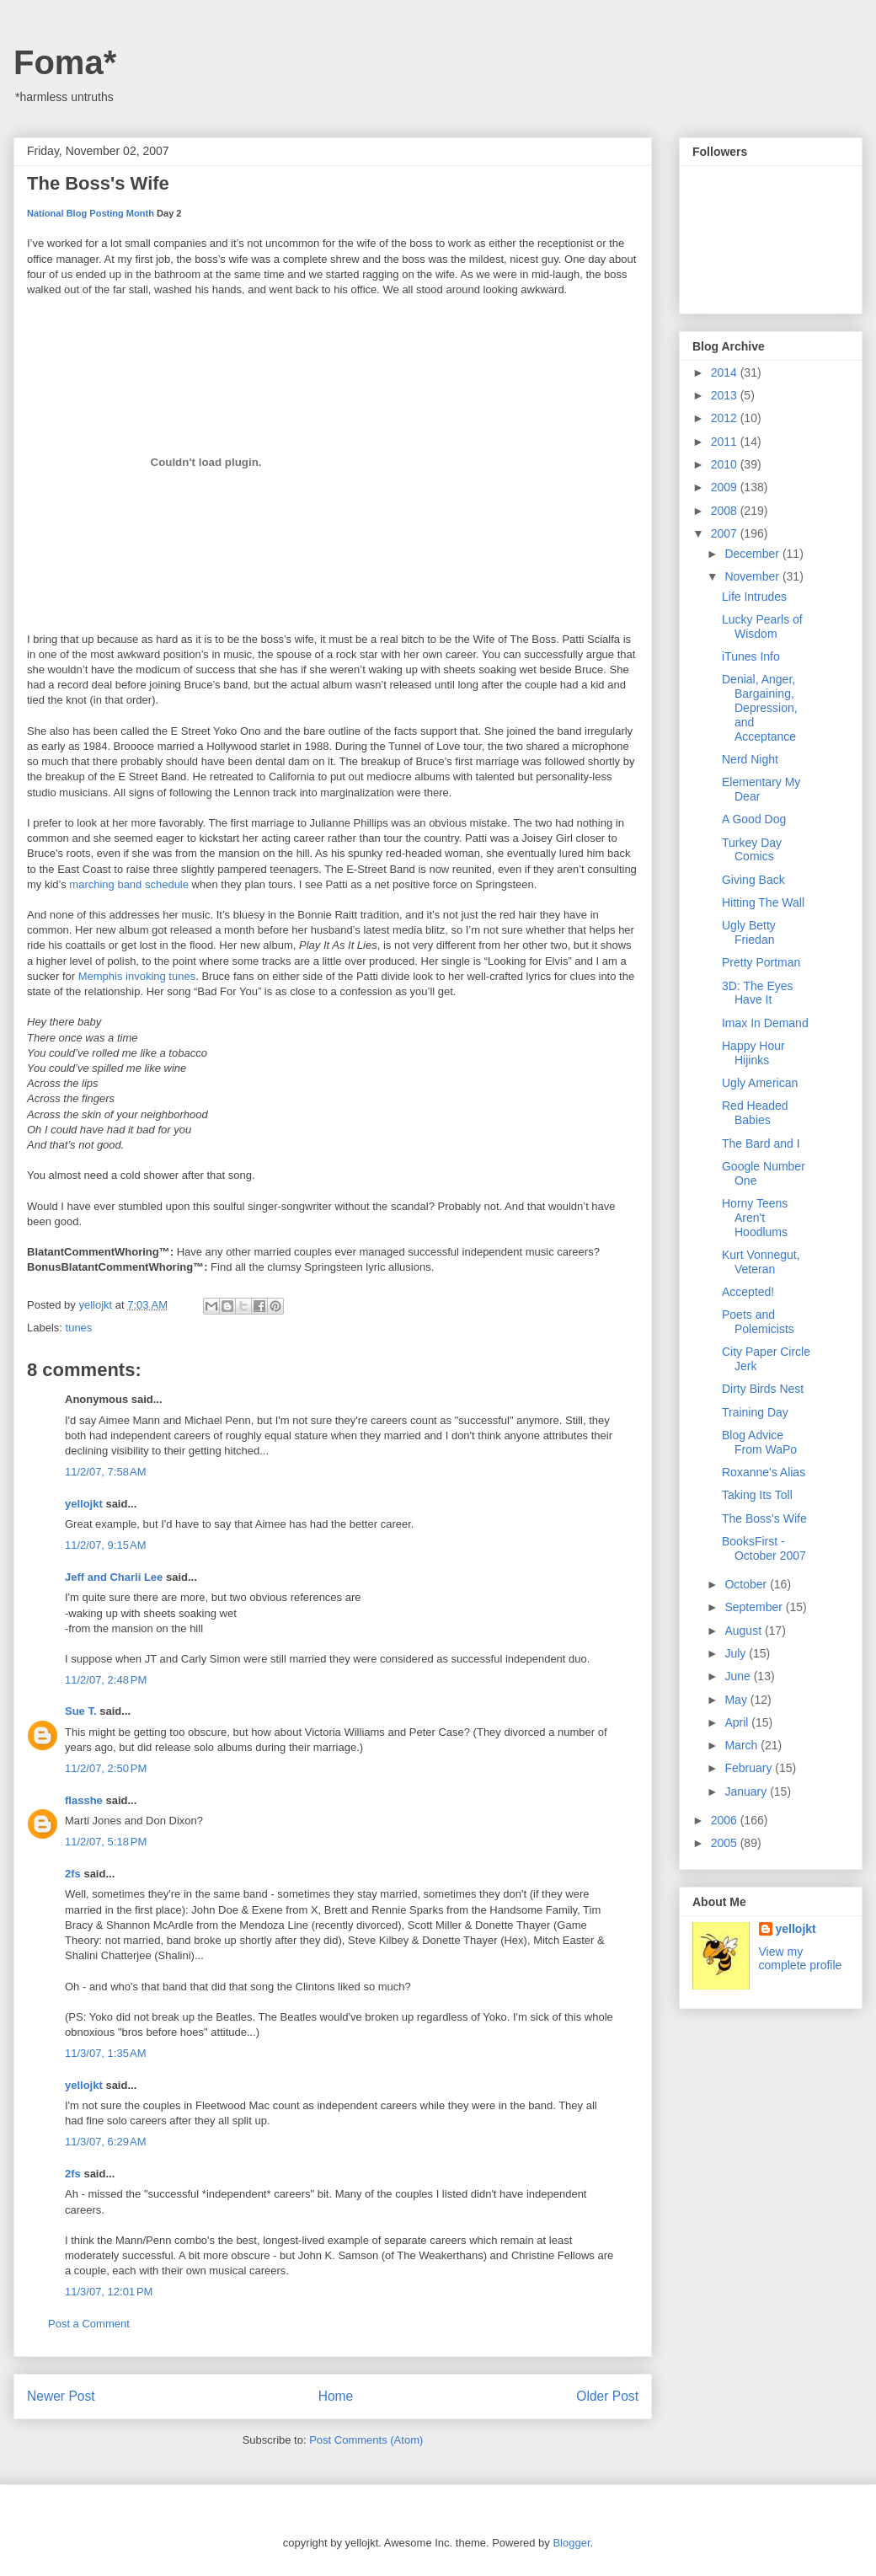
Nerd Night (750, 759)
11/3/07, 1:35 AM (106, 2053)
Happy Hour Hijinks (753, 1053)
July (736, 1653)
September (754, 1607)
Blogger (571, 2542)
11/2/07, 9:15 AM (106, 1545)
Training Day (755, 1412)
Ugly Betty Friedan (749, 932)
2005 (725, 1843)
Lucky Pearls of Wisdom (762, 626)
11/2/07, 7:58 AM (106, 1471)
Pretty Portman (761, 962)
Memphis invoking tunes (136, 976)
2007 (725, 533)
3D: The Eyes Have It (757, 993)
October (747, 1584)
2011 (725, 441)
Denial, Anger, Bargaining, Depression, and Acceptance (760, 707)
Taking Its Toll (757, 1495)
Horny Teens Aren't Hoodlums (755, 1218)
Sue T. (81, 1711)
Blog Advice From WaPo (759, 1442)
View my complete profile (800, 1958)
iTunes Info (751, 656)
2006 (725, 1820)
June (738, 1676)
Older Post (607, 2396)
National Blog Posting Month (90, 213)
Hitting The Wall (763, 902)
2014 (725, 372)
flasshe (84, 1800)
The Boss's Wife (764, 1518)
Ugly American (760, 1083)
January (747, 1791)
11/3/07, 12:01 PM (108, 2291)
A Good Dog (754, 819)
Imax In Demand (765, 1023)
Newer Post (61, 2396)
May (737, 1699)
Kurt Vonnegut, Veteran (761, 1262)
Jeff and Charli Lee (114, 1577)
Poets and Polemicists (758, 1322)
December (753, 553)
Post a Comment (89, 2323)
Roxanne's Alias (763, 1472)
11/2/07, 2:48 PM (106, 1680)
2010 (725, 464)
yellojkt (84, 1503)
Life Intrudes (754, 596)
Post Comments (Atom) (366, 2440)
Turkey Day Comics (752, 850)
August (744, 1630)
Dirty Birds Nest (763, 1388)
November (753, 576)
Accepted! (748, 1292)
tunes (79, 1327)
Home (336, 2396)
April (737, 1722)
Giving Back (753, 879)
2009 (725, 487)
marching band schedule (129, 884)
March (742, 1745)
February (749, 1768)
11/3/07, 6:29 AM (106, 2141)
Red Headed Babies (755, 1113)
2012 (725, 418)
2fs (73, 1873)
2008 (725, 510)
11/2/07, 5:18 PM (106, 1841)
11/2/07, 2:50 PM (106, 1768)
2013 (725, 395)
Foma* (64, 62)
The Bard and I (761, 1143)
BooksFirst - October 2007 (764, 1548)
